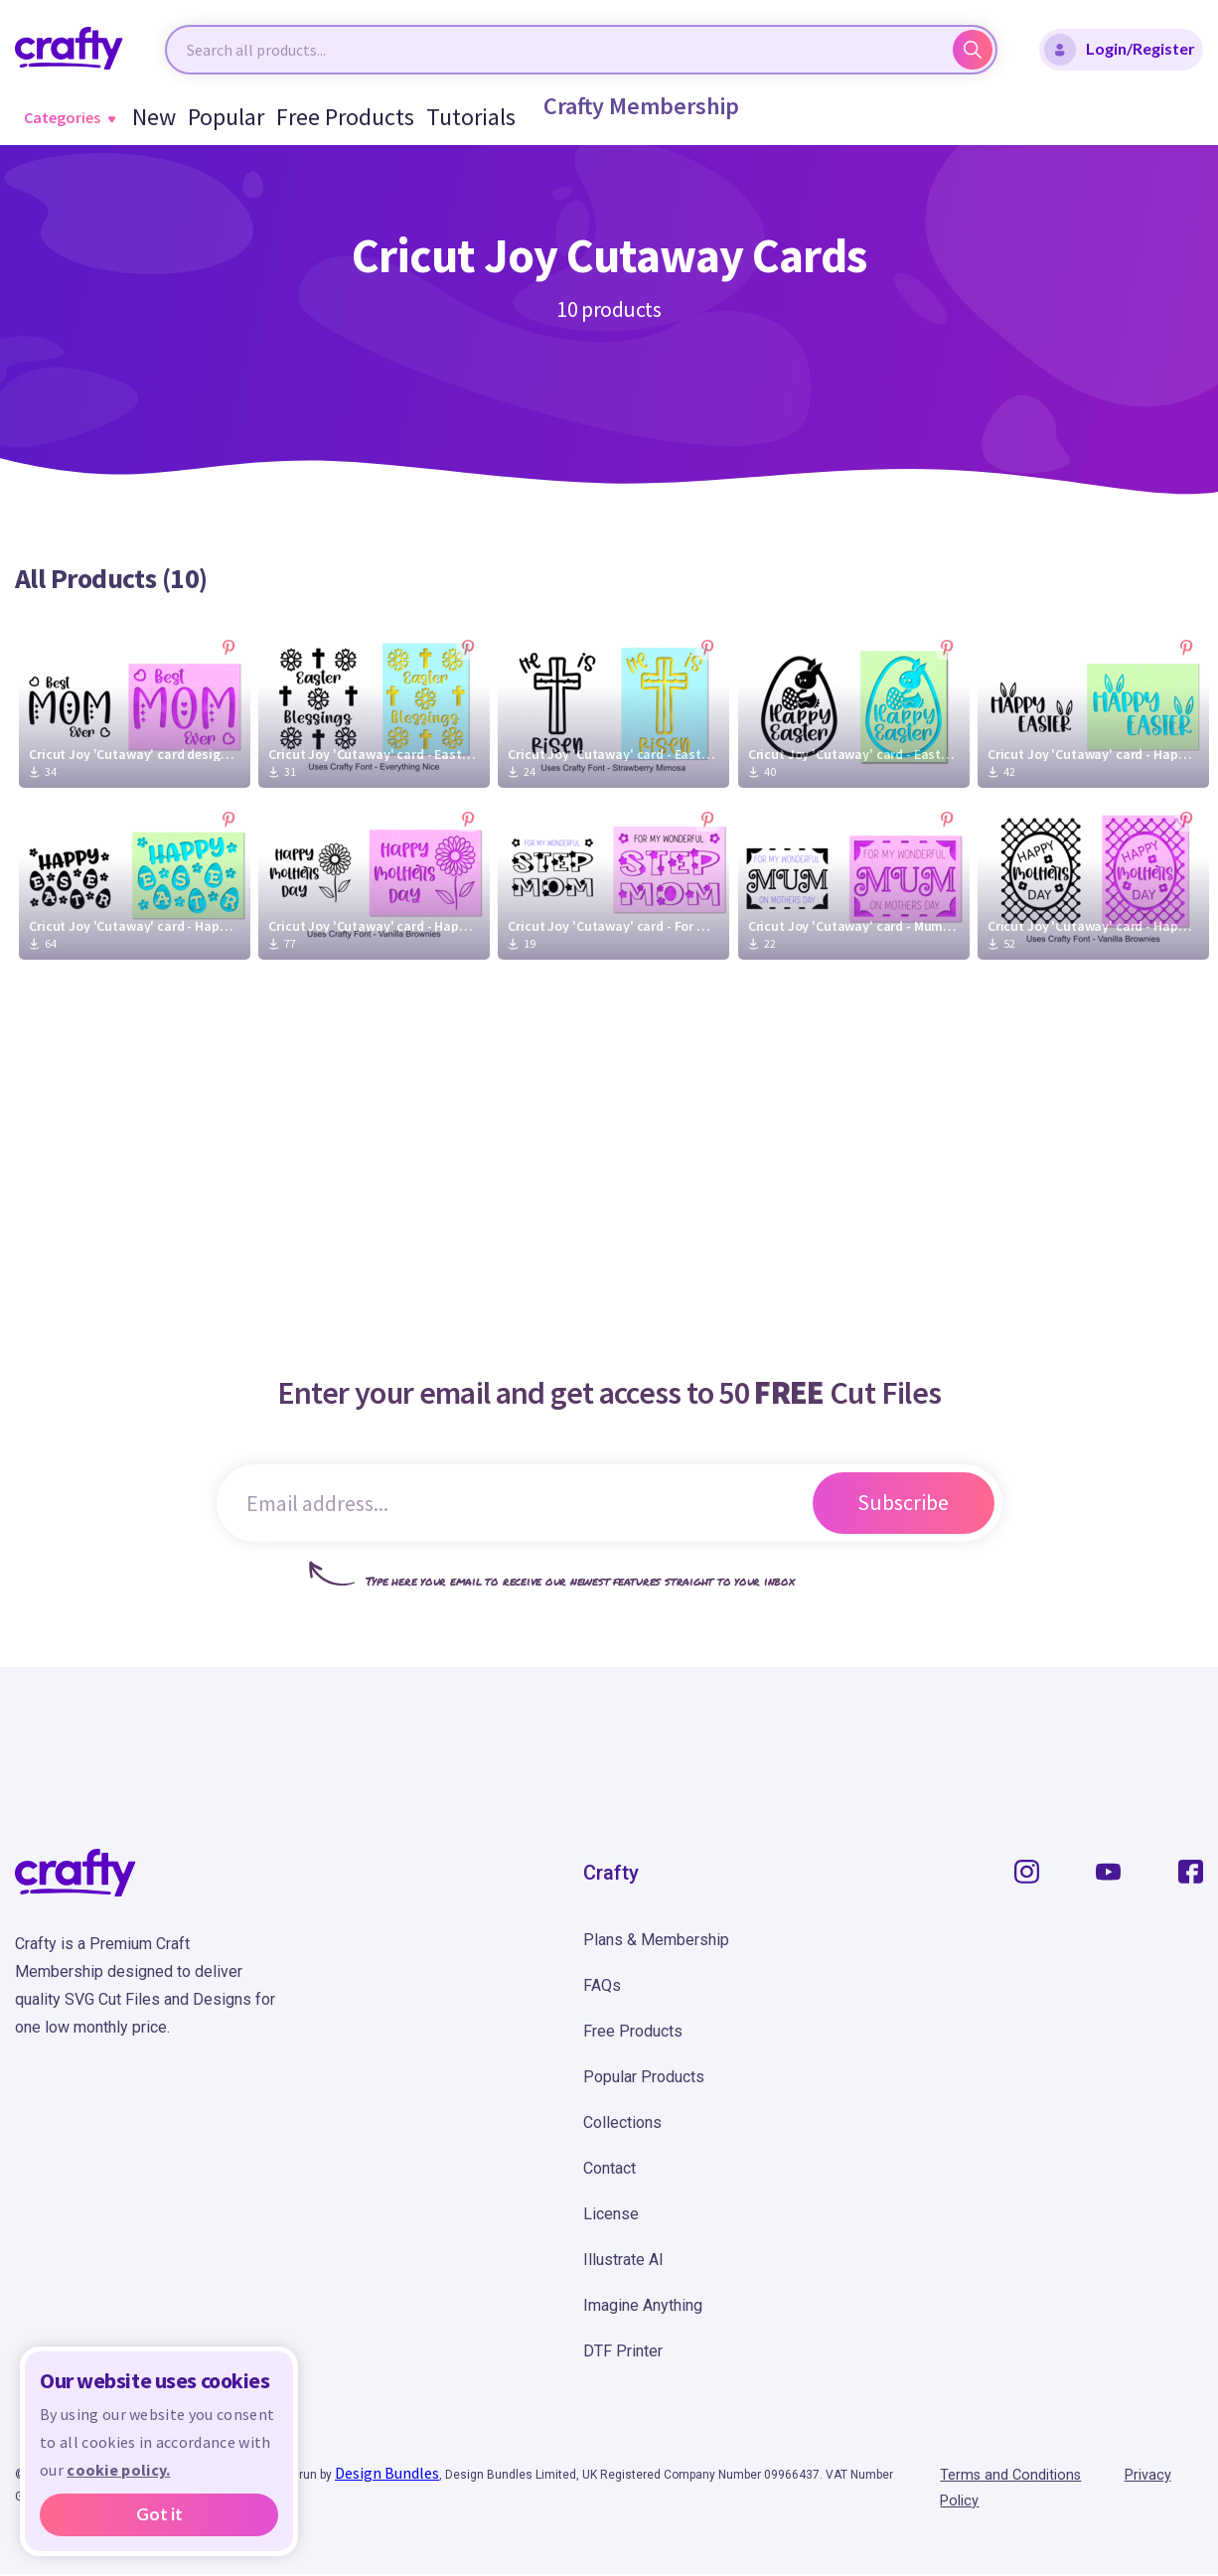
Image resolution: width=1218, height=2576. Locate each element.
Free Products (338, 117)
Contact (609, 2168)
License (611, 2213)
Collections (622, 2122)
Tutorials (445, 117)
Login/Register (1119, 50)
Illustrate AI (623, 2259)
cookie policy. (118, 2470)
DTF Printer (623, 2351)
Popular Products (643, 2076)
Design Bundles (387, 2473)
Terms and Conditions (1017, 2476)
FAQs (602, 1985)
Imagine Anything (642, 2305)
